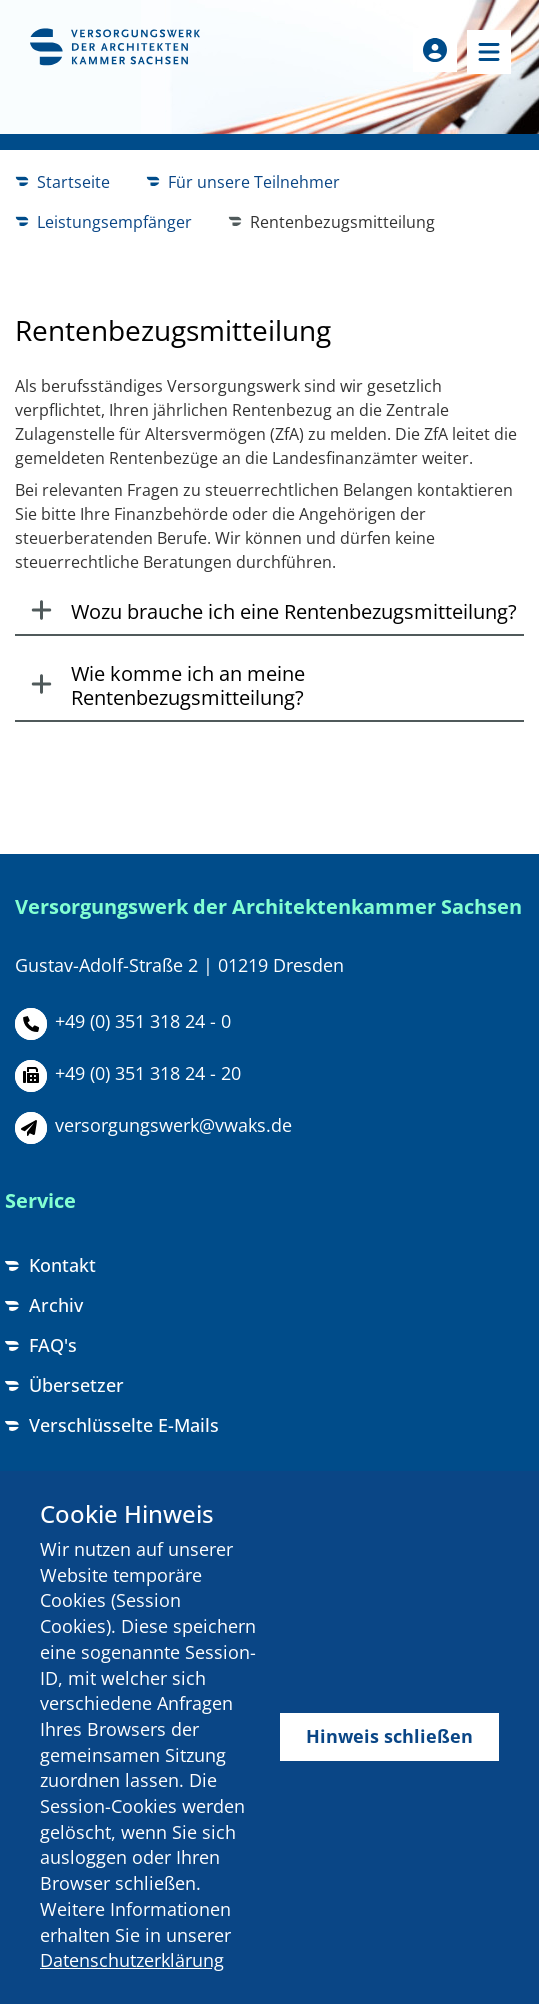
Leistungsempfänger (114, 222)
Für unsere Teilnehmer (254, 182)
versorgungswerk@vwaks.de (173, 1125)
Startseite (73, 182)
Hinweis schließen (389, 1736)
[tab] (269, 613)
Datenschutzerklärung (132, 1960)
